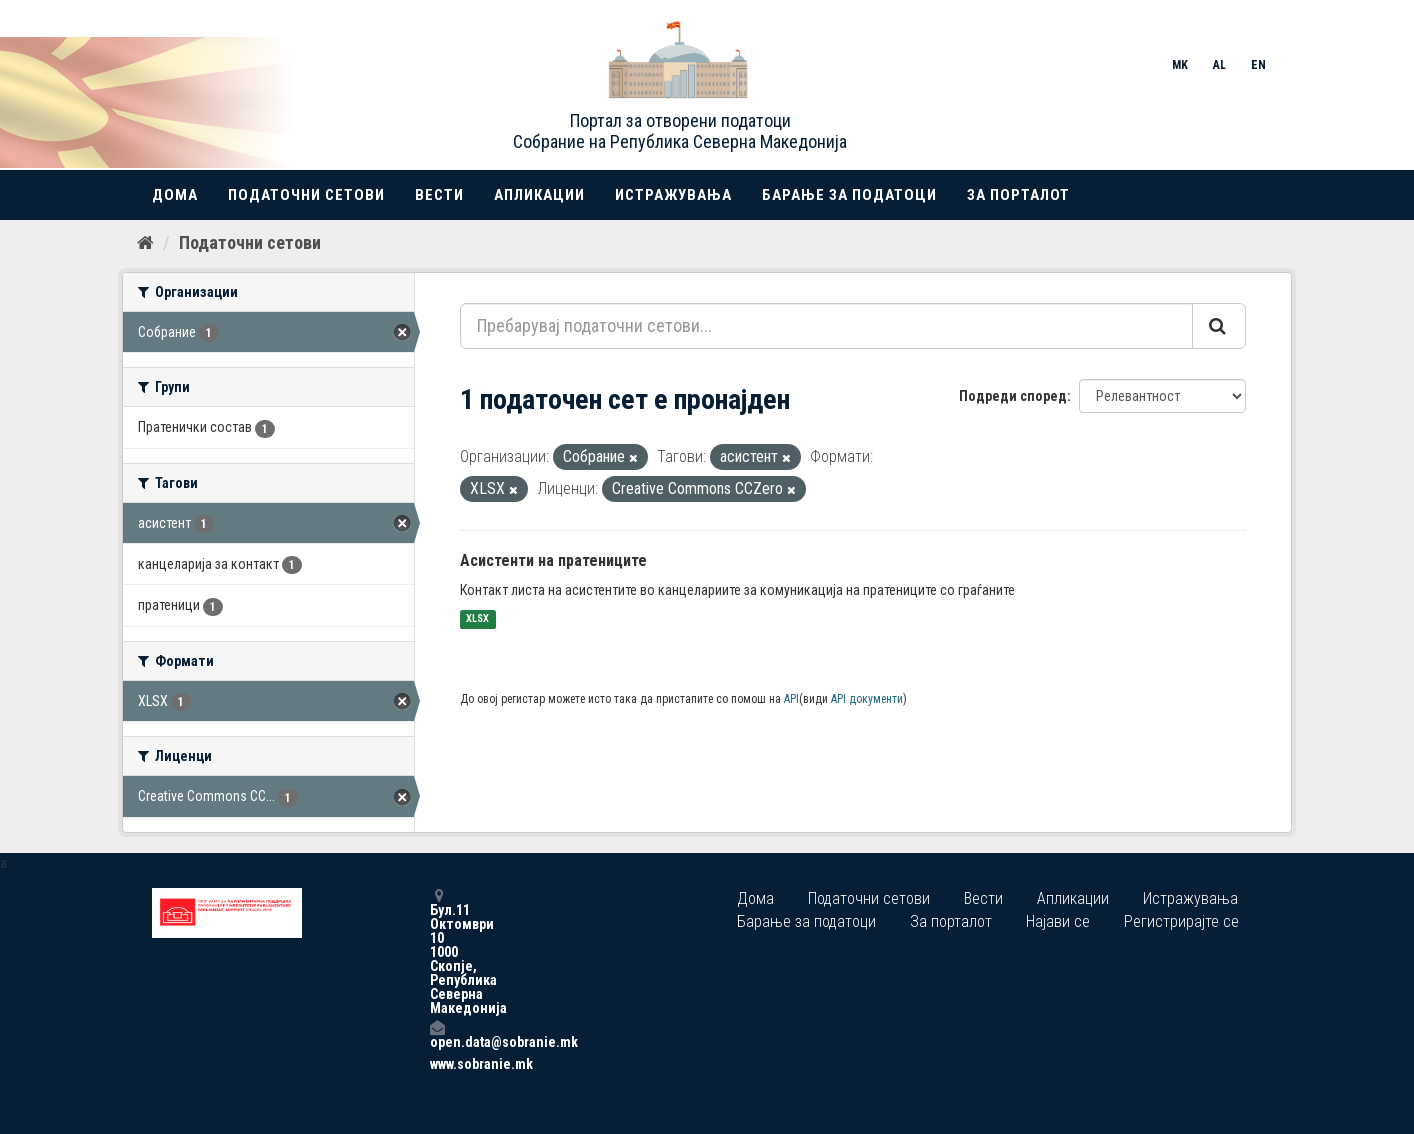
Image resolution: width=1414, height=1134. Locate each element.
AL (1219, 65)
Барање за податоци (849, 195)
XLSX (477, 619)
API (791, 699)
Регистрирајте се (1181, 921)
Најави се (1058, 921)
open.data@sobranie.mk (437, 1034)
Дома (175, 195)
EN (1258, 65)
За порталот (1018, 195)
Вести (439, 195)
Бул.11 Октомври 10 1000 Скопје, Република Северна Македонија (437, 951)
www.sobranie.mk (437, 1064)
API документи (867, 699)
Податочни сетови (306, 195)
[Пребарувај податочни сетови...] (826, 326)
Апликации (539, 195)
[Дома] (145, 243)
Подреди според (1013, 396)
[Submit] (1219, 326)
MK (1180, 65)
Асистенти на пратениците (553, 560)
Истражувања (673, 195)
